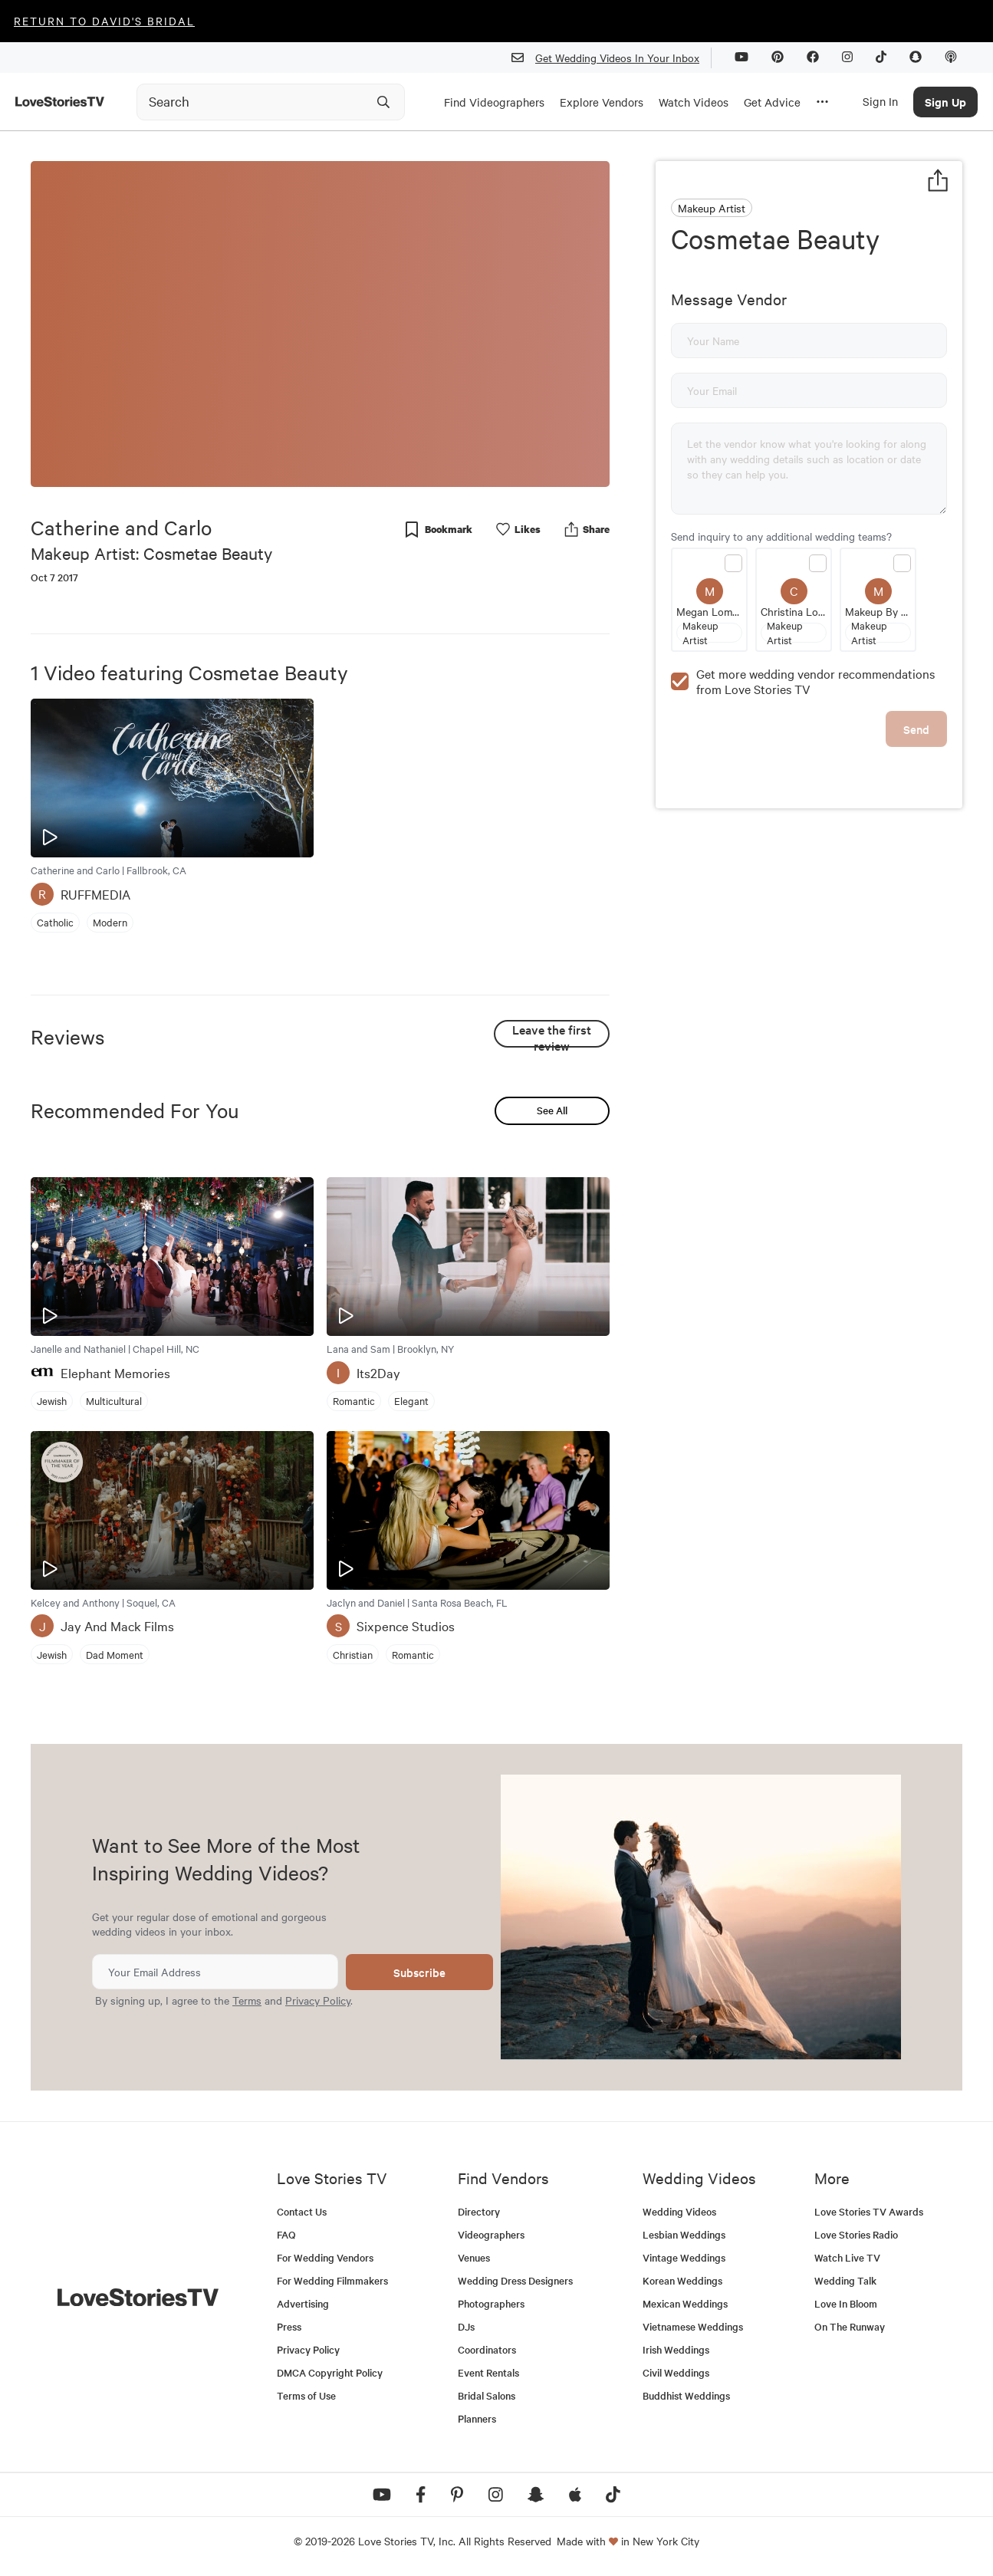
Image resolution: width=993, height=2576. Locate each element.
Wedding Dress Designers (515, 2280)
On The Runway (849, 2326)
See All (552, 1110)
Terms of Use (306, 2395)
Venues (474, 2257)
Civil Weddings (676, 2372)
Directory (479, 2211)
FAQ (286, 2234)
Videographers (491, 2234)
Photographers (491, 2303)
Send (916, 729)
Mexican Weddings (685, 2303)
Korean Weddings (682, 2280)
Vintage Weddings (684, 2257)
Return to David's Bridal (104, 20)
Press (289, 2326)
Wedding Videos (679, 2211)
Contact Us (302, 2211)
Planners (477, 2418)
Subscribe (419, 1972)
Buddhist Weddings (686, 2395)
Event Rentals (488, 2372)
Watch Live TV (847, 2257)
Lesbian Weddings (684, 2234)
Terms (246, 2000)
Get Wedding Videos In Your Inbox (611, 58)
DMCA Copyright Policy (330, 2372)
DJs (466, 2326)
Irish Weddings (676, 2349)
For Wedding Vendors (325, 2257)
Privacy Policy (317, 2000)
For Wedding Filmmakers (332, 2280)
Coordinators (487, 2349)
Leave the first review (551, 1034)
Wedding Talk (845, 2280)
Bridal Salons (486, 2395)
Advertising (303, 2303)
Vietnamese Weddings (693, 2326)
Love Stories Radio (856, 2234)
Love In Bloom (845, 2303)
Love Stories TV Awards (868, 2211)
